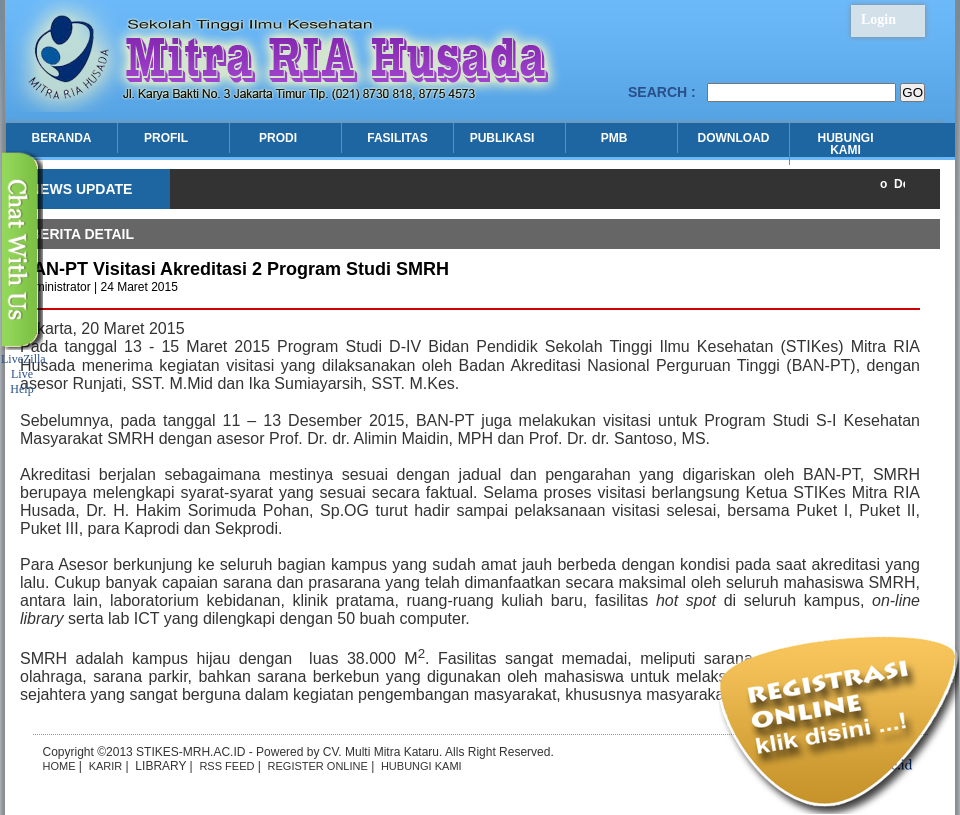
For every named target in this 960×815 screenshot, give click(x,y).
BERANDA (62, 138)
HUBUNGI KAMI (846, 144)
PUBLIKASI (504, 138)
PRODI (280, 138)
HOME (59, 766)
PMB (616, 138)
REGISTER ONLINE (318, 766)
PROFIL (168, 138)
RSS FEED (226, 766)
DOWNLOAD (734, 138)
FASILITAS (397, 138)
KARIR (106, 766)
